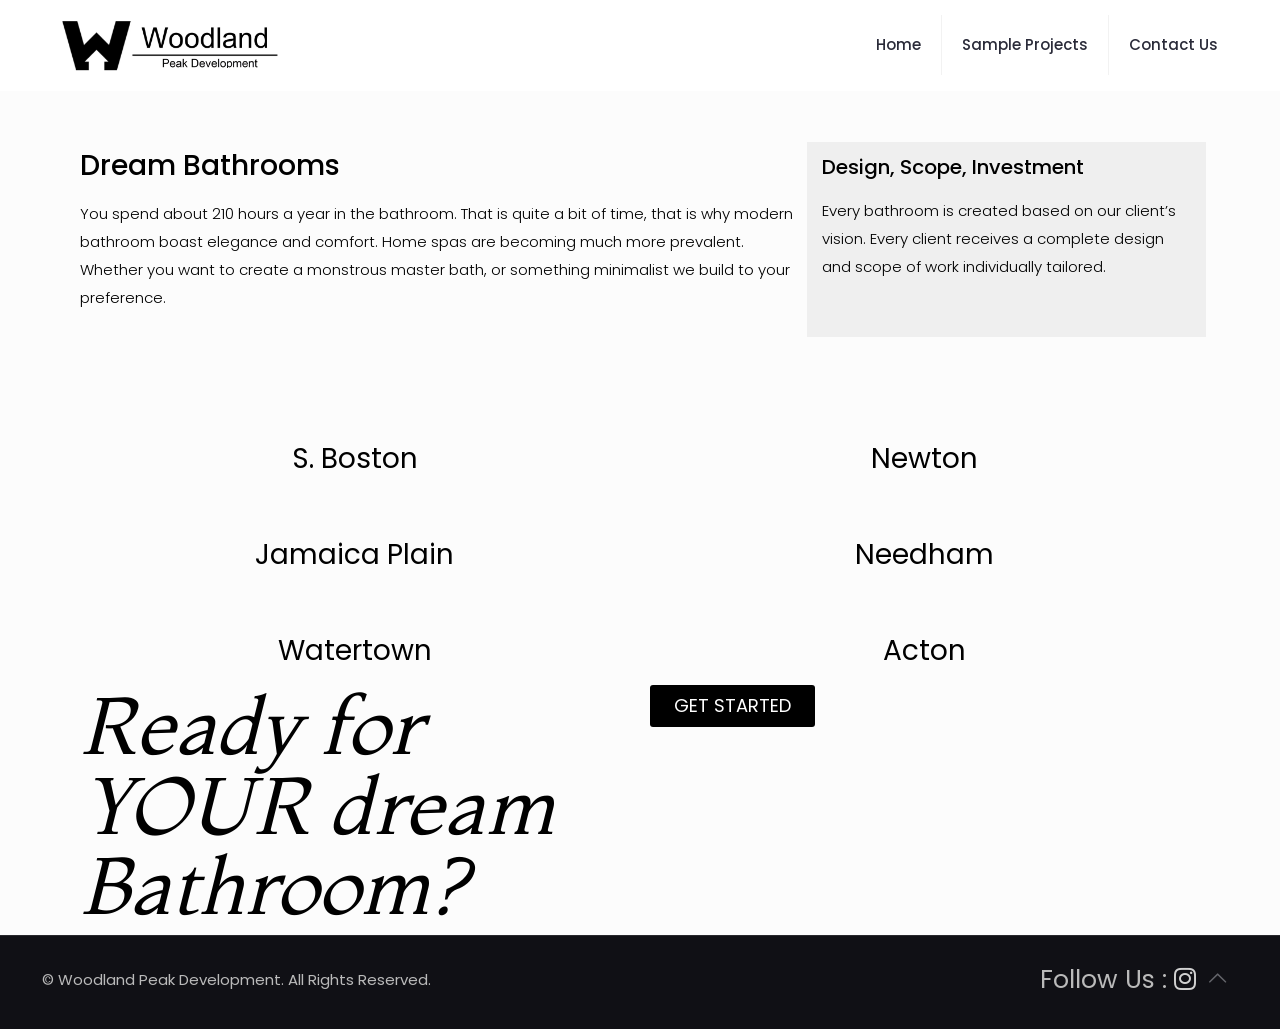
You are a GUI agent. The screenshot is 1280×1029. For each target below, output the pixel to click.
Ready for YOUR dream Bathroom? (317, 805)
